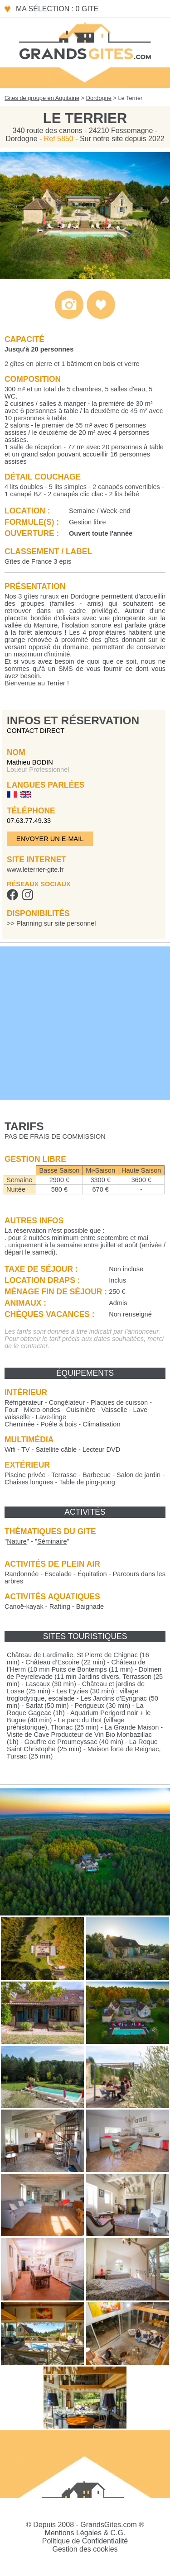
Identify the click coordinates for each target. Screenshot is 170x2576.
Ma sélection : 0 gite (57, 9)
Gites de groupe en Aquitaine (42, 98)
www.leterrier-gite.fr (35, 869)
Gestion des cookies (84, 2549)
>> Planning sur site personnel (51, 923)
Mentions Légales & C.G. (85, 2533)
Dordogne (99, 98)
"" (17, 1541)
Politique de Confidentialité (85, 2541)
